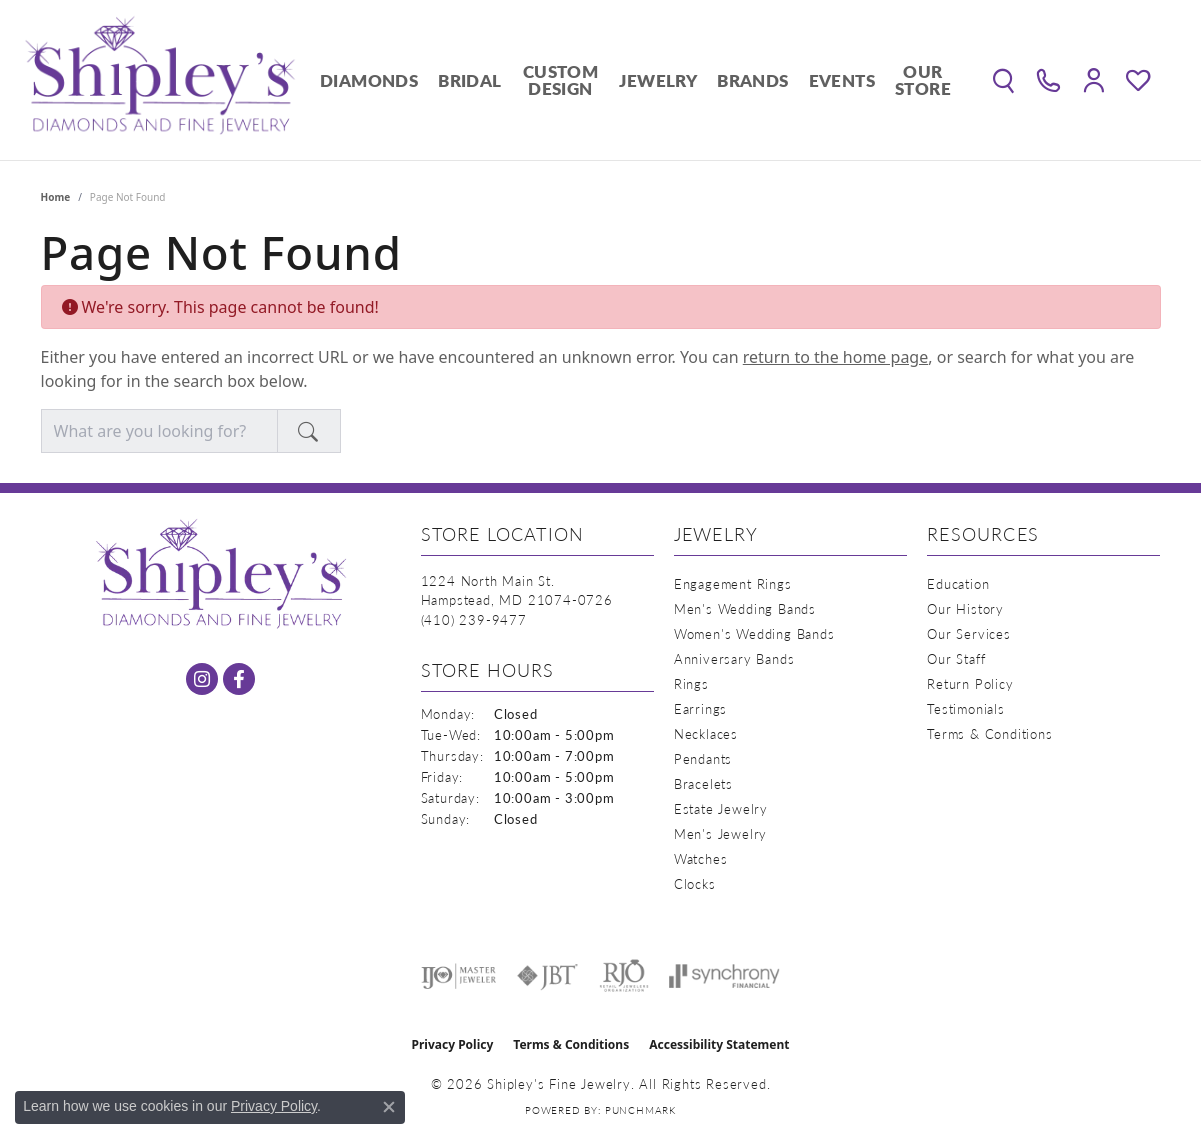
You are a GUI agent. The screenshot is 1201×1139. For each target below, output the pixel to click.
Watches (701, 858)
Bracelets (703, 783)
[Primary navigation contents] (635, 80)
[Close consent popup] (389, 1107)
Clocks (695, 883)
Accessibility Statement (719, 1044)
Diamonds (369, 80)
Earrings (700, 708)
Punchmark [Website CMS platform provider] (640, 1110)
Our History (965, 608)
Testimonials (966, 708)
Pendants (703, 758)
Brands (752, 80)
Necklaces (706, 733)
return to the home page (836, 357)
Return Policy (970, 683)
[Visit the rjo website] (624, 976)
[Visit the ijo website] (458, 976)
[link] (1048, 80)
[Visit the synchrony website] (724, 976)
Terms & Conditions (989, 733)
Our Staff (956, 658)
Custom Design (560, 79)
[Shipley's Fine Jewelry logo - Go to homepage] (160, 80)
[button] (1003, 80)
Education (958, 583)
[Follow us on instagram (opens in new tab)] (202, 679)
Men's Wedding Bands (745, 608)
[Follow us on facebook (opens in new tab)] (239, 679)
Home (56, 197)
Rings (691, 683)
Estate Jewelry (721, 808)
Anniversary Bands (734, 658)
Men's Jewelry (720, 833)
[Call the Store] (474, 619)
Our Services (969, 633)
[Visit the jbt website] (548, 976)
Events (842, 80)
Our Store (923, 79)
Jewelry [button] (658, 80)
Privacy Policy (453, 1044)
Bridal (469, 80)
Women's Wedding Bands (754, 633)
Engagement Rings (733, 583)
